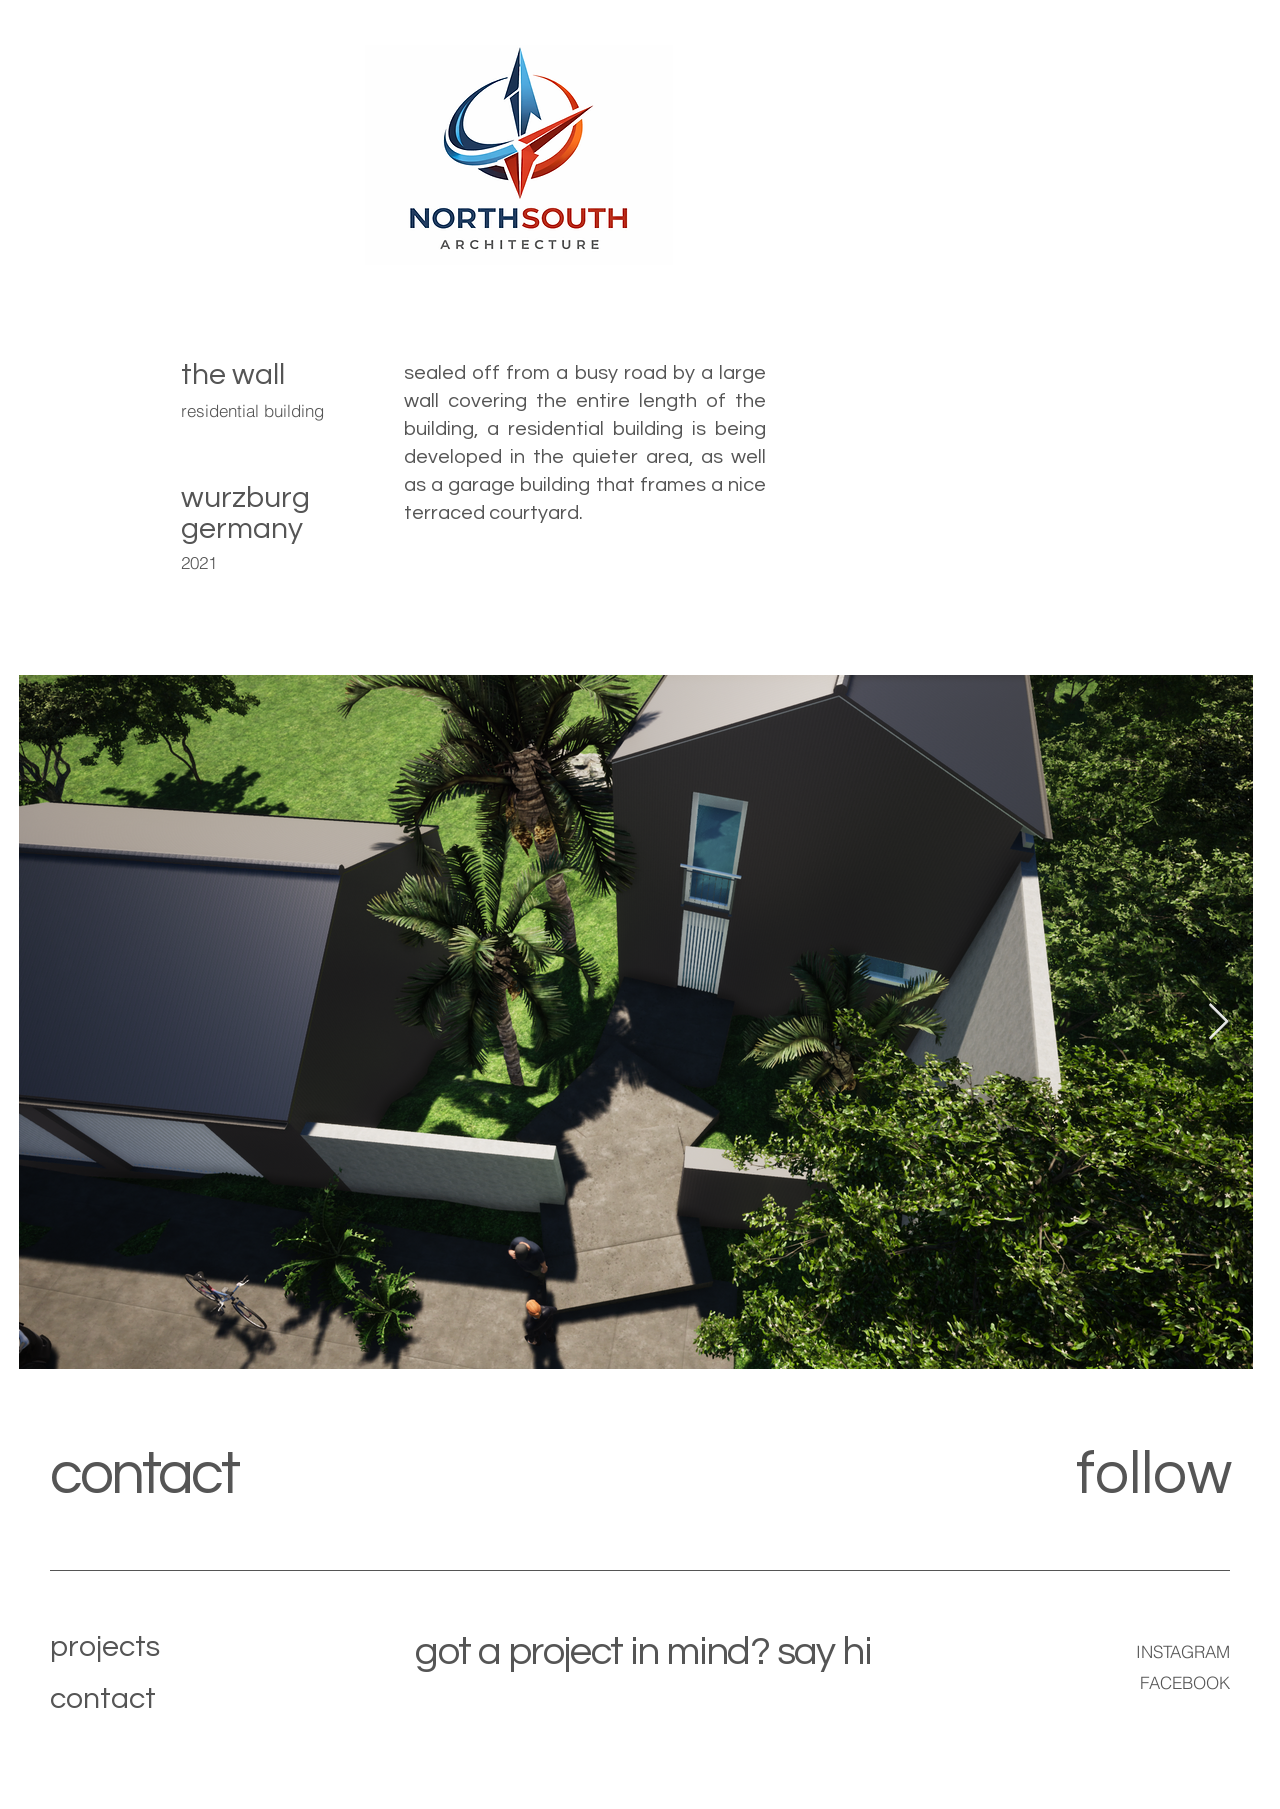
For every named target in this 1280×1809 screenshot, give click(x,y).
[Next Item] (1218, 1022)
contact (144, 1475)
